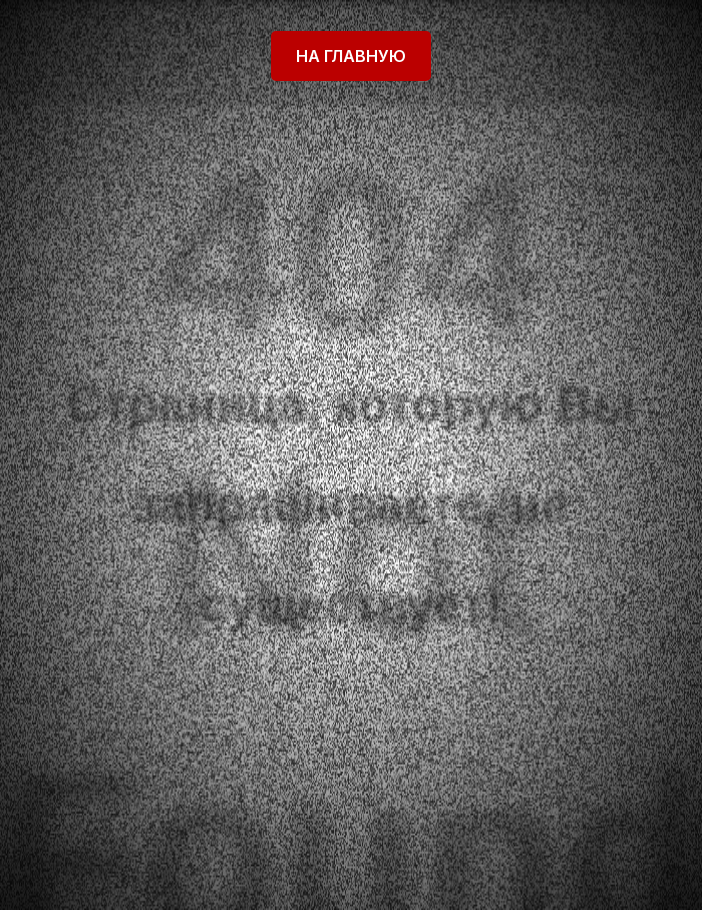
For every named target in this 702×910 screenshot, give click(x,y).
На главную (351, 56)
